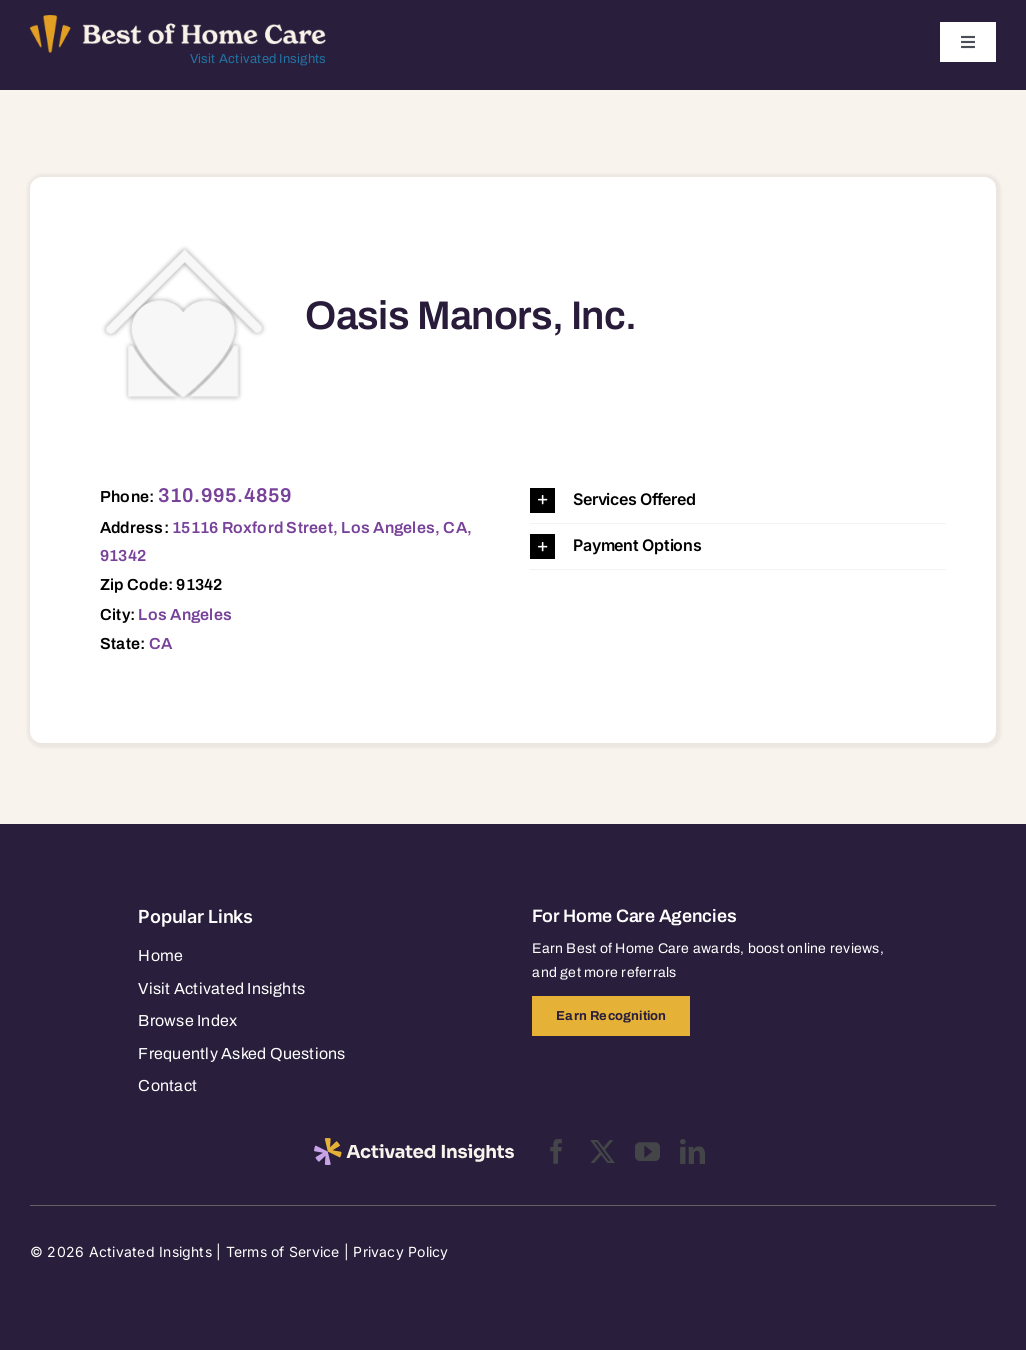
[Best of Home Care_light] (178, 23)
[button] (738, 500)
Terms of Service (283, 1251)
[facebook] (556, 1151)
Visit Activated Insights (258, 59)
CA (160, 643)
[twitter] (602, 1151)
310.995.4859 (225, 495)
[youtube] (647, 1151)
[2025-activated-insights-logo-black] (414, 1146)
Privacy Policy (400, 1251)
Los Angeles (185, 614)
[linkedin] (692, 1151)
